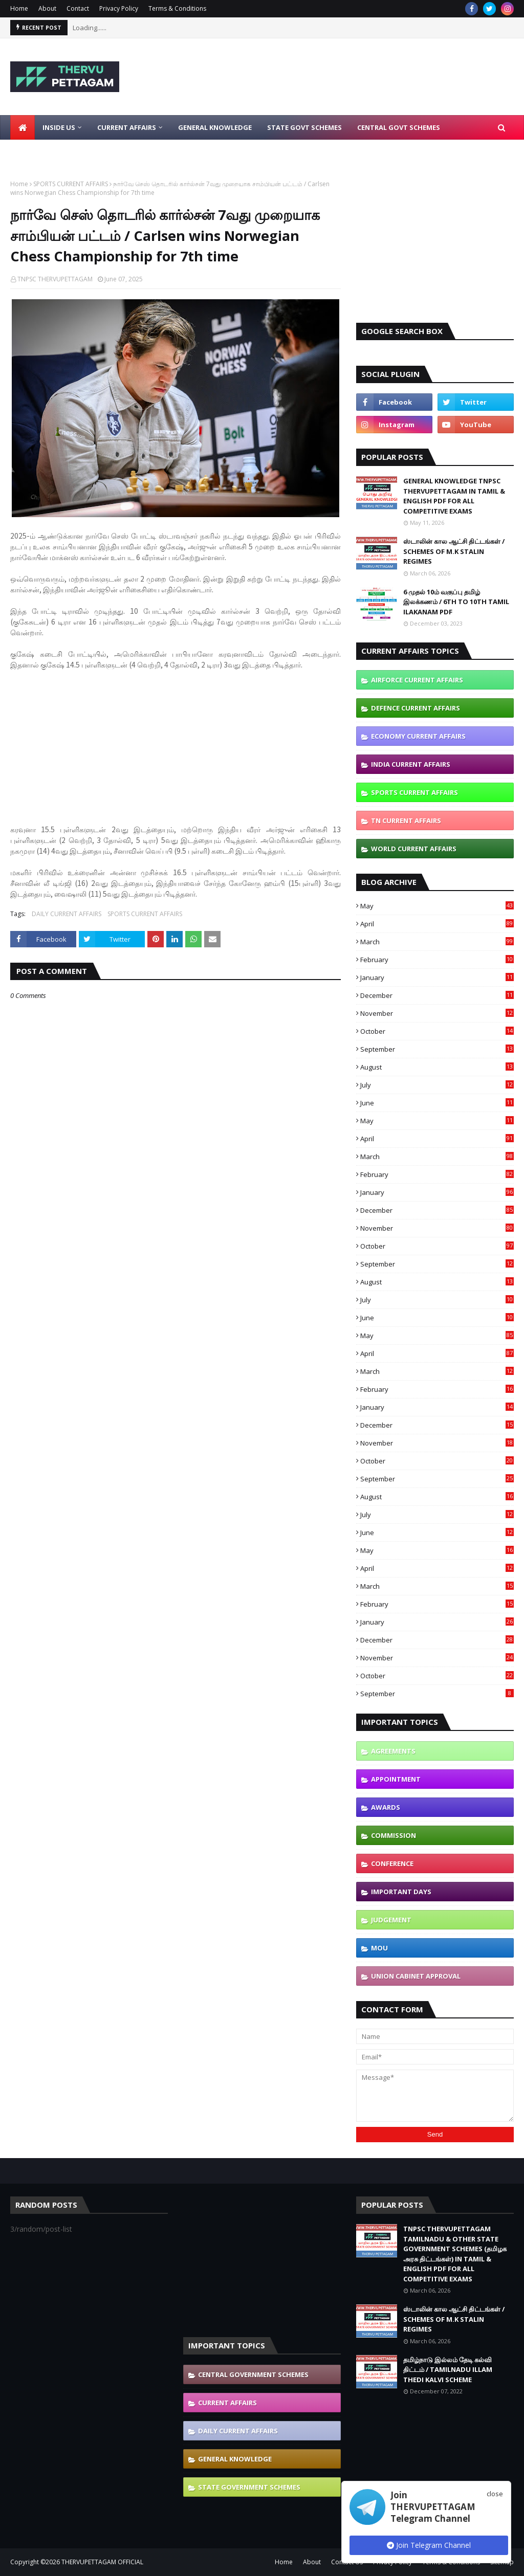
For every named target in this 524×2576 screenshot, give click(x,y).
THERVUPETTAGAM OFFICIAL (102, 2562)
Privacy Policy (118, 8)
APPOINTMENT (396, 1779)
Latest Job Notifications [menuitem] (65, 152)
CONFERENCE (392, 1863)
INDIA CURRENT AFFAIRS (410, 764)
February (437, 959)
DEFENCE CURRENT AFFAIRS (415, 708)
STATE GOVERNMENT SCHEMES (249, 2487)
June (437, 1102)
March (437, 941)
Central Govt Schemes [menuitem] (398, 127)
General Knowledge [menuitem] (215, 127)
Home (19, 8)
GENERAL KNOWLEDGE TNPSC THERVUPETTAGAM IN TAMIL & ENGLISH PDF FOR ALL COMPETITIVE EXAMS (454, 496)
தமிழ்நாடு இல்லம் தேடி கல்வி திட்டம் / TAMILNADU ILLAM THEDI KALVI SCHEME (447, 2369)
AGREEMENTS (393, 1751)
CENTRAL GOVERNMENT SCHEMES (253, 2374)
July (437, 1085)
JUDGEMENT (391, 1919)
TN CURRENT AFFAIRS (406, 820)
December (437, 995)
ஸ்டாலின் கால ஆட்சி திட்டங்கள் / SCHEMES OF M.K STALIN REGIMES (454, 551)
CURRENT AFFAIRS (227, 2402)
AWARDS (385, 1807)
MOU (379, 1947)
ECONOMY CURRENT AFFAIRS (418, 736)
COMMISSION (393, 1835)
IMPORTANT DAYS (401, 1891)
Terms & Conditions (177, 8)
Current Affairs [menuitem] (126, 127)
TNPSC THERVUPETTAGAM (55, 279)
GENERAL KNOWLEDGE (235, 2458)
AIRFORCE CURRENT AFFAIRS (417, 679)
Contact (78, 8)
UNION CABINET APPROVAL (416, 1976)
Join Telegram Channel (429, 2545)
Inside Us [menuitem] (58, 127)
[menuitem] (22, 127)
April (437, 923)
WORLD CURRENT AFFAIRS (413, 848)
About (47, 8)
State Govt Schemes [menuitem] (304, 127)
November (437, 1013)
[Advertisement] (175, 741)
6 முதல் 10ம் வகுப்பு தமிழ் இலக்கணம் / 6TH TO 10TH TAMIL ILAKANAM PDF (456, 601)
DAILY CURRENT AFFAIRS (66, 913)
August (437, 1067)
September (437, 1049)
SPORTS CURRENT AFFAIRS (70, 184)
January (437, 977)
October (437, 1031)
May (437, 906)
